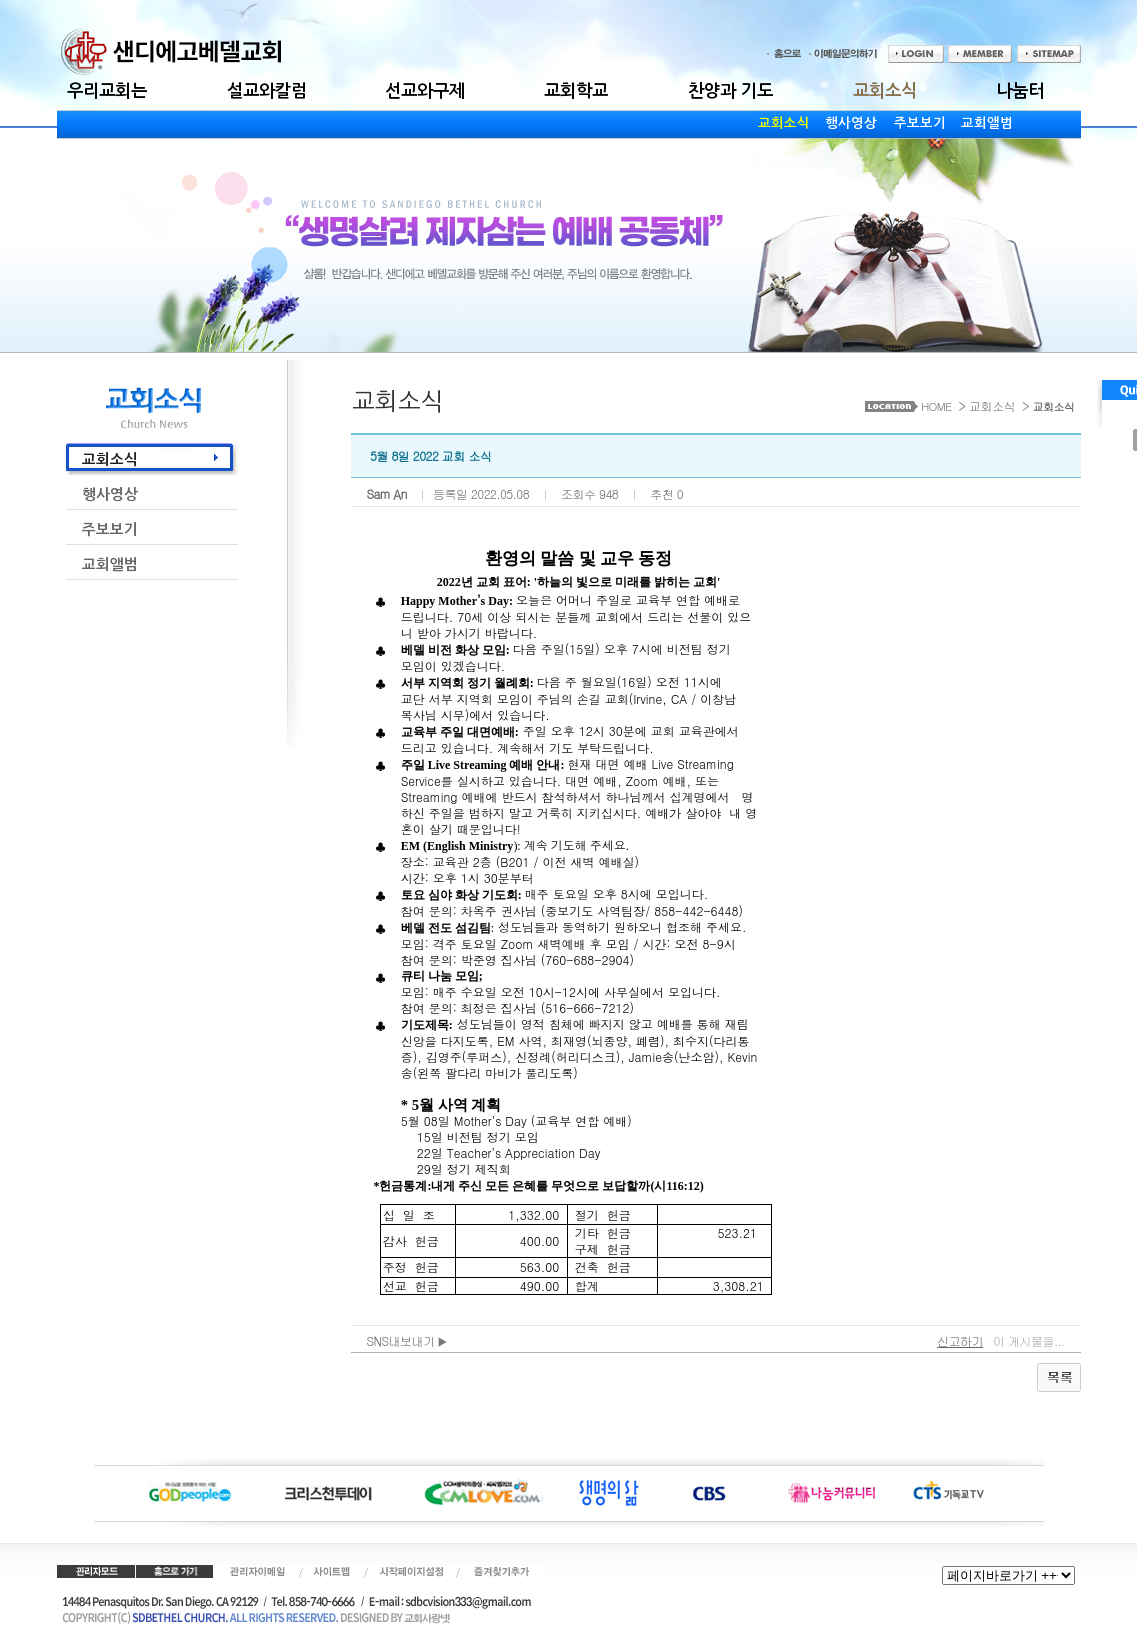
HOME (936, 406)
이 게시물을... (1029, 1340)
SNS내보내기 (407, 1340)
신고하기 (960, 1340)
